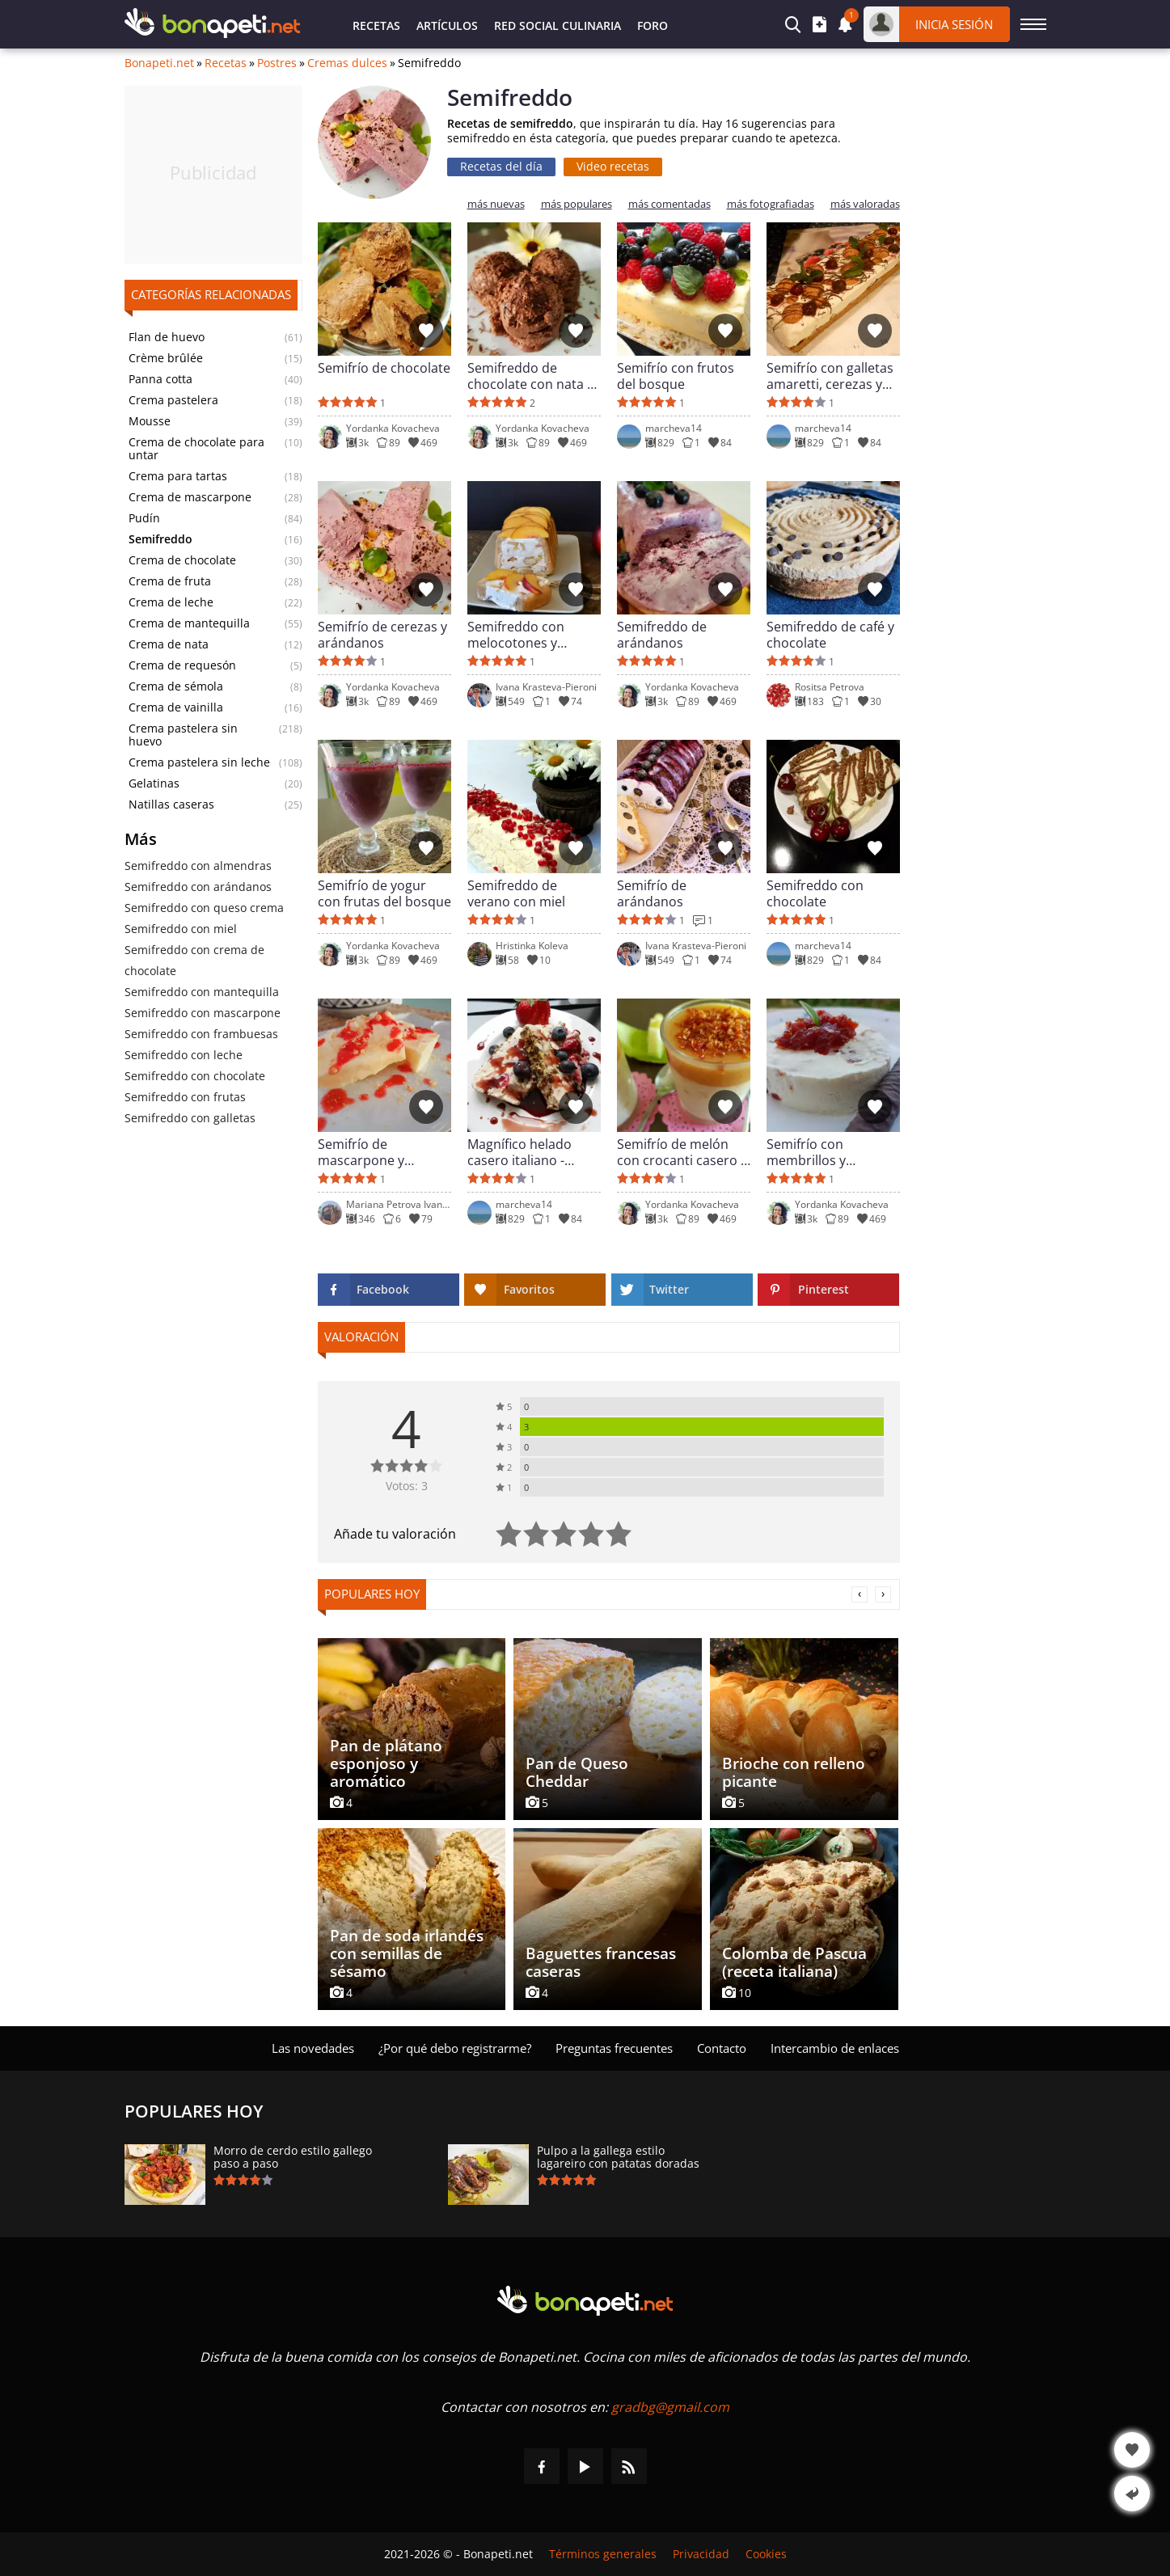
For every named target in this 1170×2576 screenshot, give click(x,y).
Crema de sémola (176, 686)
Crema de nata (169, 644)
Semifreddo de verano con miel (516, 893)
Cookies (766, 2554)
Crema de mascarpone (190, 497)
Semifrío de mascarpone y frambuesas (361, 1152)
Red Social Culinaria (557, 25)
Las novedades (313, 2048)
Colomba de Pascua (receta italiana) (794, 1962)
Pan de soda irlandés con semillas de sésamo (407, 1953)
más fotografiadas (770, 204)
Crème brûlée (166, 358)
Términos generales (603, 2554)
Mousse (150, 421)
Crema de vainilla (176, 707)
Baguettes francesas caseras (601, 1962)
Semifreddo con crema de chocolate (194, 960)
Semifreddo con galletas (190, 1117)
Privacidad (701, 2554)
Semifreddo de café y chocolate (830, 635)
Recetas (376, 25)
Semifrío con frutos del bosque (675, 376)
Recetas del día (501, 166)
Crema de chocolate (182, 560)
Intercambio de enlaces (835, 2048)
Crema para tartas (178, 476)
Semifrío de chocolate (384, 368)
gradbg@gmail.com (670, 2407)
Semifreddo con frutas (185, 1096)
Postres (277, 63)
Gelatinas (154, 783)
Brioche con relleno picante (793, 1772)
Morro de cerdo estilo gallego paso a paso (292, 2157)
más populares (576, 204)
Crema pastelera (173, 400)
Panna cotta (160, 379)
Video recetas (613, 166)
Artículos (447, 25)
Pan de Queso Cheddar (577, 1772)
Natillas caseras (171, 804)
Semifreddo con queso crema (204, 907)
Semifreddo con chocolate (195, 1075)
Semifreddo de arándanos (662, 635)
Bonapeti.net (159, 63)
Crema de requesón (182, 665)
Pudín (144, 518)
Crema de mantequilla (189, 623)
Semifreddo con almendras (198, 865)
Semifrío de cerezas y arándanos (382, 635)
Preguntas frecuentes (614, 2048)
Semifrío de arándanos (651, 893)
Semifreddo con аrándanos (198, 886)
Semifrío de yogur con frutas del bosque (384, 893)
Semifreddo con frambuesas (201, 1033)
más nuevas (496, 204)
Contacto (721, 2048)
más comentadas (669, 204)
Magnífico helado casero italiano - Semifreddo (519, 1152)
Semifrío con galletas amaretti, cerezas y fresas (830, 376)
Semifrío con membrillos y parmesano (806, 1152)
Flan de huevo (167, 337)
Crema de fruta (170, 581)
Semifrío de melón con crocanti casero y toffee (682, 1152)
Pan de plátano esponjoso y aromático (386, 1763)
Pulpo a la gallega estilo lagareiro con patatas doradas (618, 2157)
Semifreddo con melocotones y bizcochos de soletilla (532, 635)
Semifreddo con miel (181, 928)
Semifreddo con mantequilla (202, 991)
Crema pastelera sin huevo (183, 735)
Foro (652, 25)
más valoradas (865, 204)
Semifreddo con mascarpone (203, 1012)
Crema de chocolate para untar (196, 449)
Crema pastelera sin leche (199, 762)
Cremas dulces (347, 63)
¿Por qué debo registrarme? (454, 2048)
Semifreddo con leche (184, 1054)
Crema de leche (171, 602)
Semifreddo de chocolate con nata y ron (530, 376)
